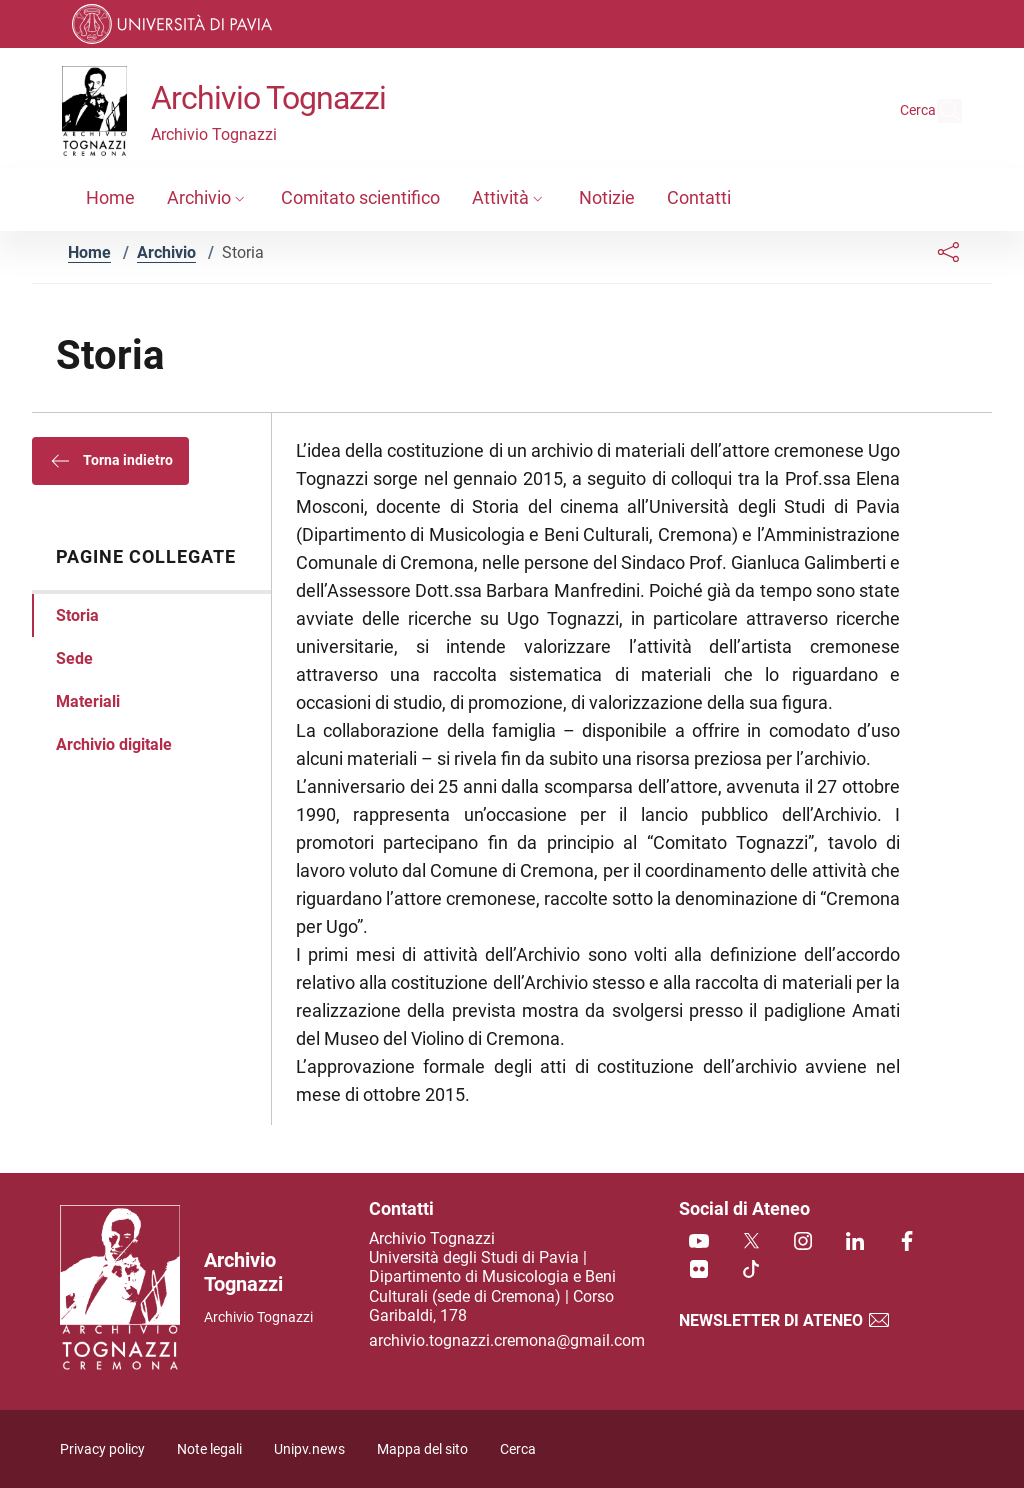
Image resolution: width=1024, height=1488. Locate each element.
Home (89, 252)
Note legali (209, 1449)
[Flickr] (699, 1270)
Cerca (518, 1449)
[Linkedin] (855, 1242)
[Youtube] (699, 1242)
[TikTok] (751, 1270)
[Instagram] (803, 1242)
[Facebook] (907, 1242)
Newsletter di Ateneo (785, 1320)
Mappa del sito (422, 1449)
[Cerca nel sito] (938, 111)
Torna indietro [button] (110, 461)
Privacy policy (102, 1449)
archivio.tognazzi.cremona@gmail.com (507, 1340)
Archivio (166, 252)
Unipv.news (309, 1449)
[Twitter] (751, 1242)
